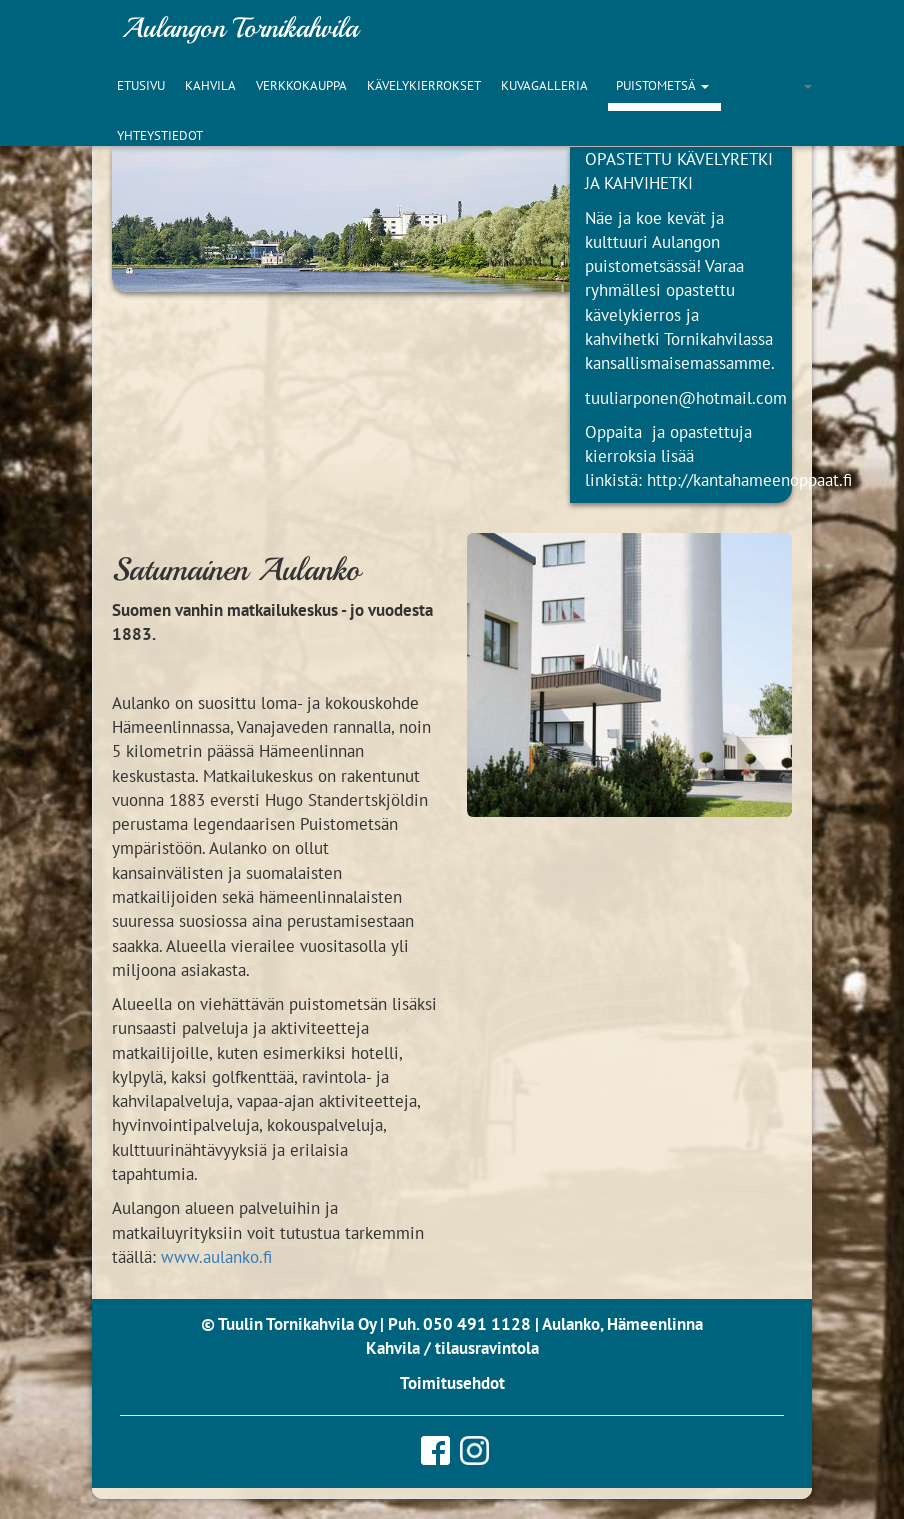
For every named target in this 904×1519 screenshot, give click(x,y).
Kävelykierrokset (424, 85)
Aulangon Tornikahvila (240, 27)
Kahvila (210, 85)
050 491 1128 (477, 1324)
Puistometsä (656, 85)
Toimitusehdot (452, 1383)
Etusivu (141, 85)
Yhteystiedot (160, 135)
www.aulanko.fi (216, 1257)
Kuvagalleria (544, 85)
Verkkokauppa (301, 85)
